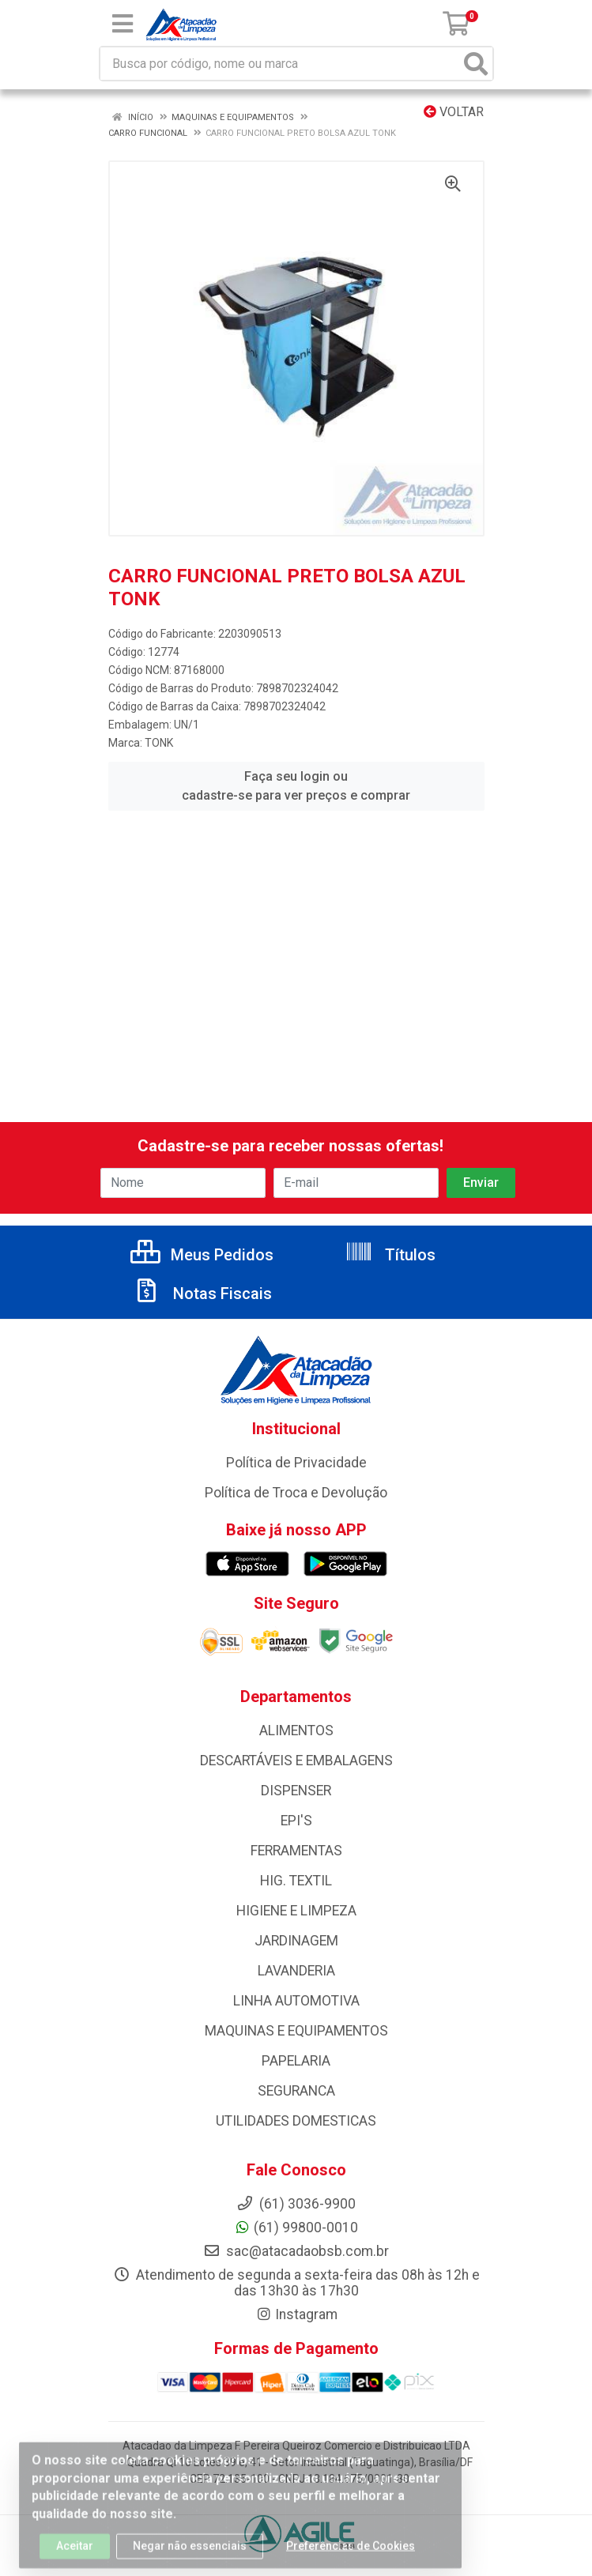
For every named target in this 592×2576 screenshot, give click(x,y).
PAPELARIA (296, 2061)
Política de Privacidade (296, 1463)
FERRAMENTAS (296, 1851)
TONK (159, 742)
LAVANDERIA (296, 1971)
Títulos (390, 1254)
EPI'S (296, 1820)
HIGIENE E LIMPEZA (296, 1911)
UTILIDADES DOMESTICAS (296, 2121)
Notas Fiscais (202, 1293)
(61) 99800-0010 (296, 2227)
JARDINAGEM (296, 1941)
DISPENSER (296, 1790)
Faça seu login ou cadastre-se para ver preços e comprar (296, 786)
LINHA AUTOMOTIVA (296, 2001)
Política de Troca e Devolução (296, 1493)
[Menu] (122, 23)
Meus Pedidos (201, 1254)
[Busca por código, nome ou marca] (280, 63)
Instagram (296, 2314)
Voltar (454, 111)
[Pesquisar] (475, 63)
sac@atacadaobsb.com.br (296, 2251)
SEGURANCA (296, 2091)
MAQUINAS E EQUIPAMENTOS (296, 2031)
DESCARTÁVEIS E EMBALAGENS (296, 1760)
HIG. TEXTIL (296, 1881)
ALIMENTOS (296, 1730)
